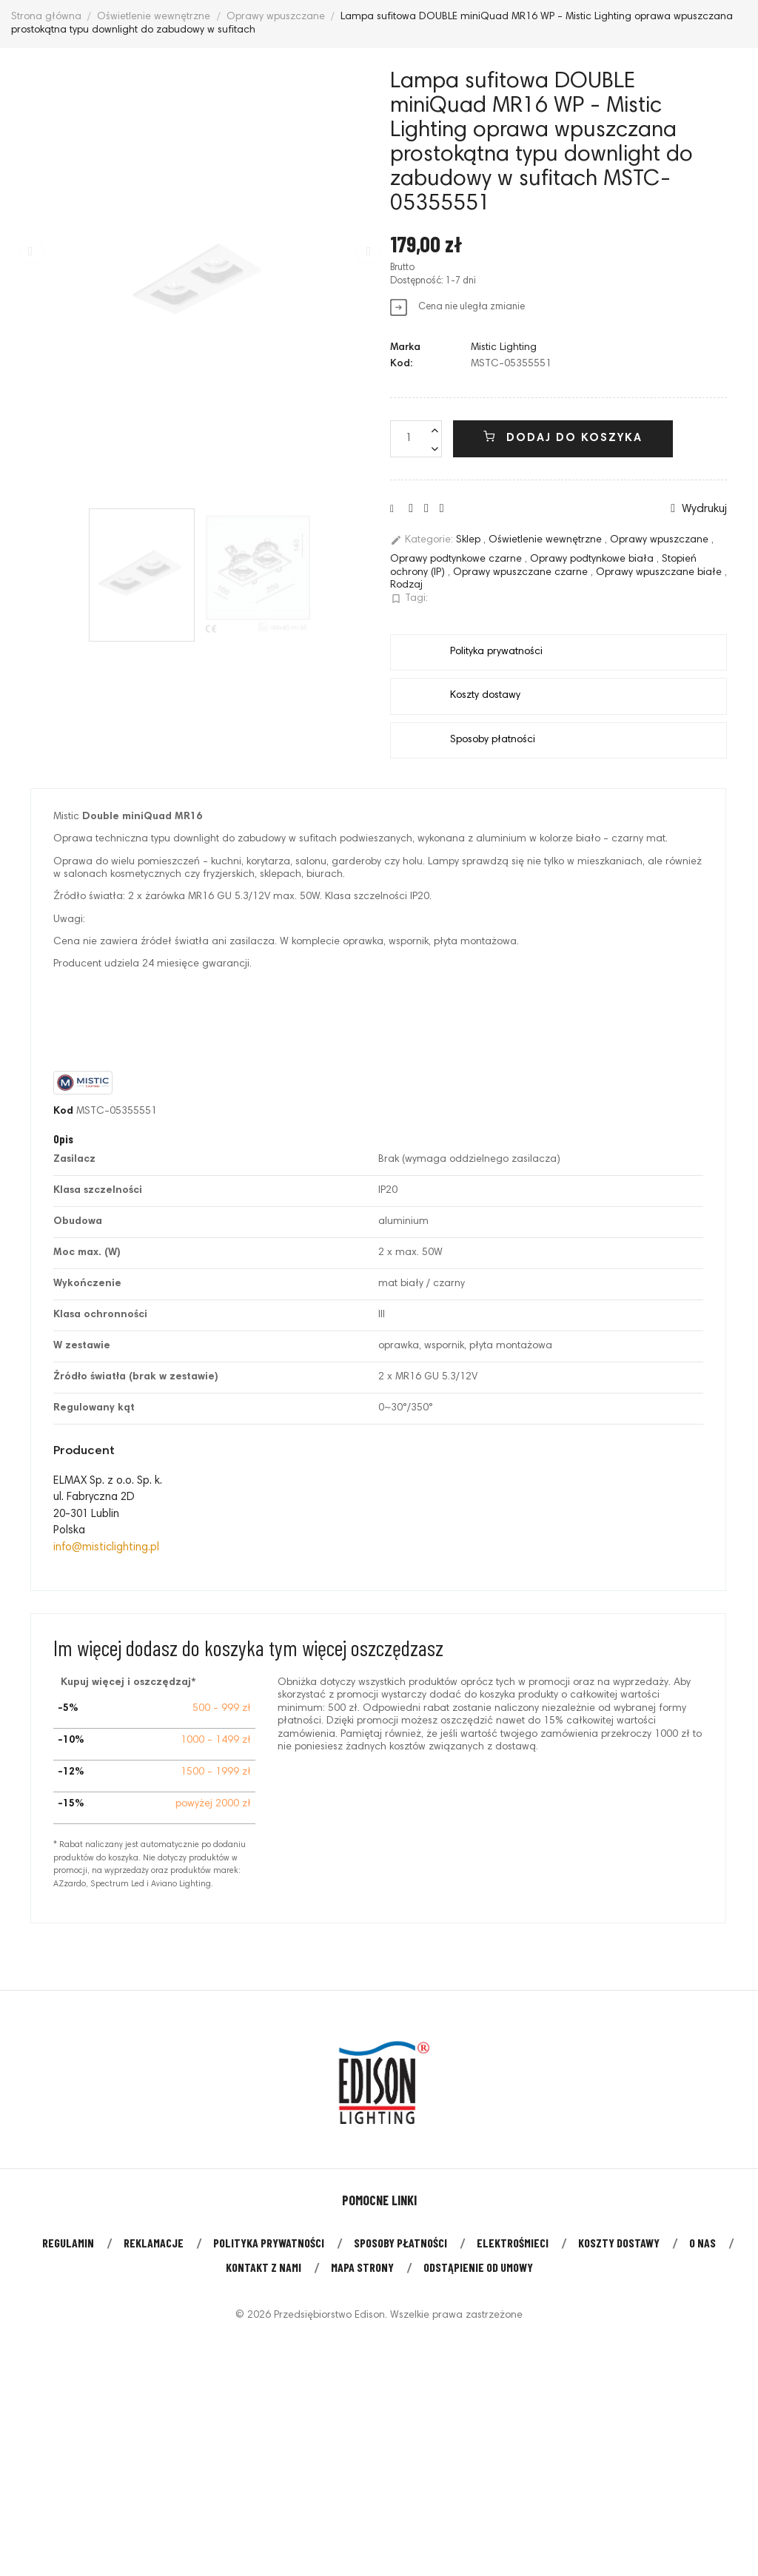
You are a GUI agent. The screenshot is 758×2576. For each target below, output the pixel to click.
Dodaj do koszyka (563, 437)
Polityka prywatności (268, 2243)
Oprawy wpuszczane (660, 541)
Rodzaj (406, 585)
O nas (702, 2243)
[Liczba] (416, 438)
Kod (63, 1111)
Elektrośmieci (513, 2243)
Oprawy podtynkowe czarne (457, 559)
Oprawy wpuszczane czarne (522, 573)
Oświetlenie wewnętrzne (547, 541)
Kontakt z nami (263, 2267)
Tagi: (409, 599)
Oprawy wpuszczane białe (660, 573)
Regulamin (68, 2243)
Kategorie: (421, 540)
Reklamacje (154, 2243)
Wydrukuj (699, 508)
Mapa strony (362, 2267)
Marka (405, 348)
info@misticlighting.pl (106, 1547)
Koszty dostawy (619, 2243)
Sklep (469, 541)
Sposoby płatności (400, 2243)
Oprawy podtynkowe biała (593, 559)
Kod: (401, 364)
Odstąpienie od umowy (478, 2267)
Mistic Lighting (504, 348)
